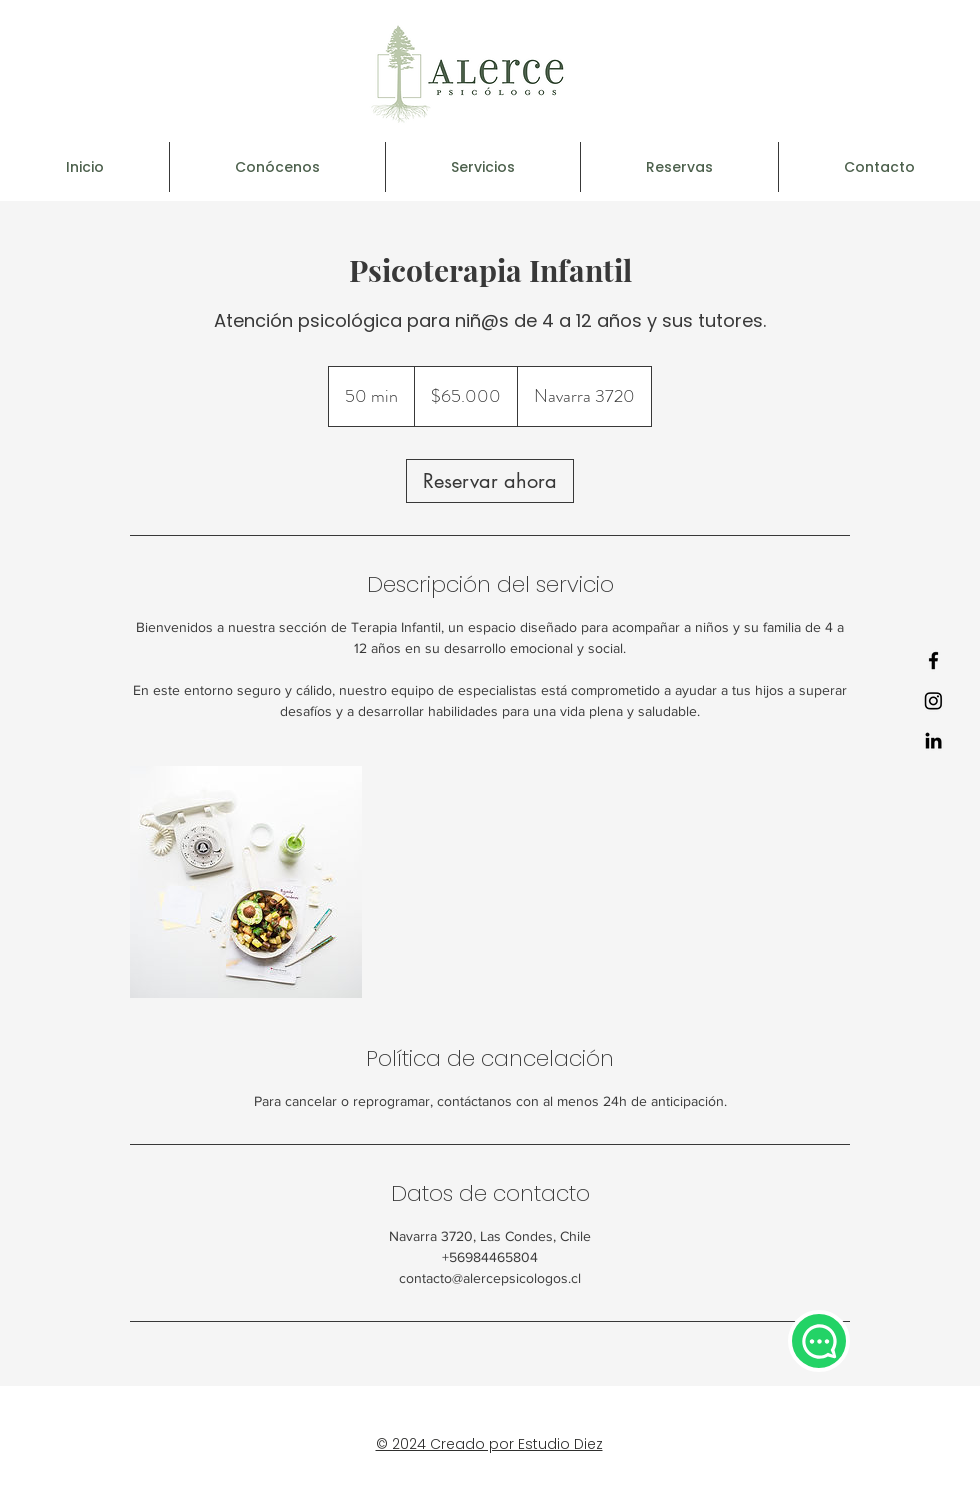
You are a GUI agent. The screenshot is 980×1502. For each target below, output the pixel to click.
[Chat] (819, 1341)
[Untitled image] (246, 882)
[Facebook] (933, 660)
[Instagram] (933, 700)
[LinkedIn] (933, 740)
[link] (490, 481)
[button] (483, 167)
